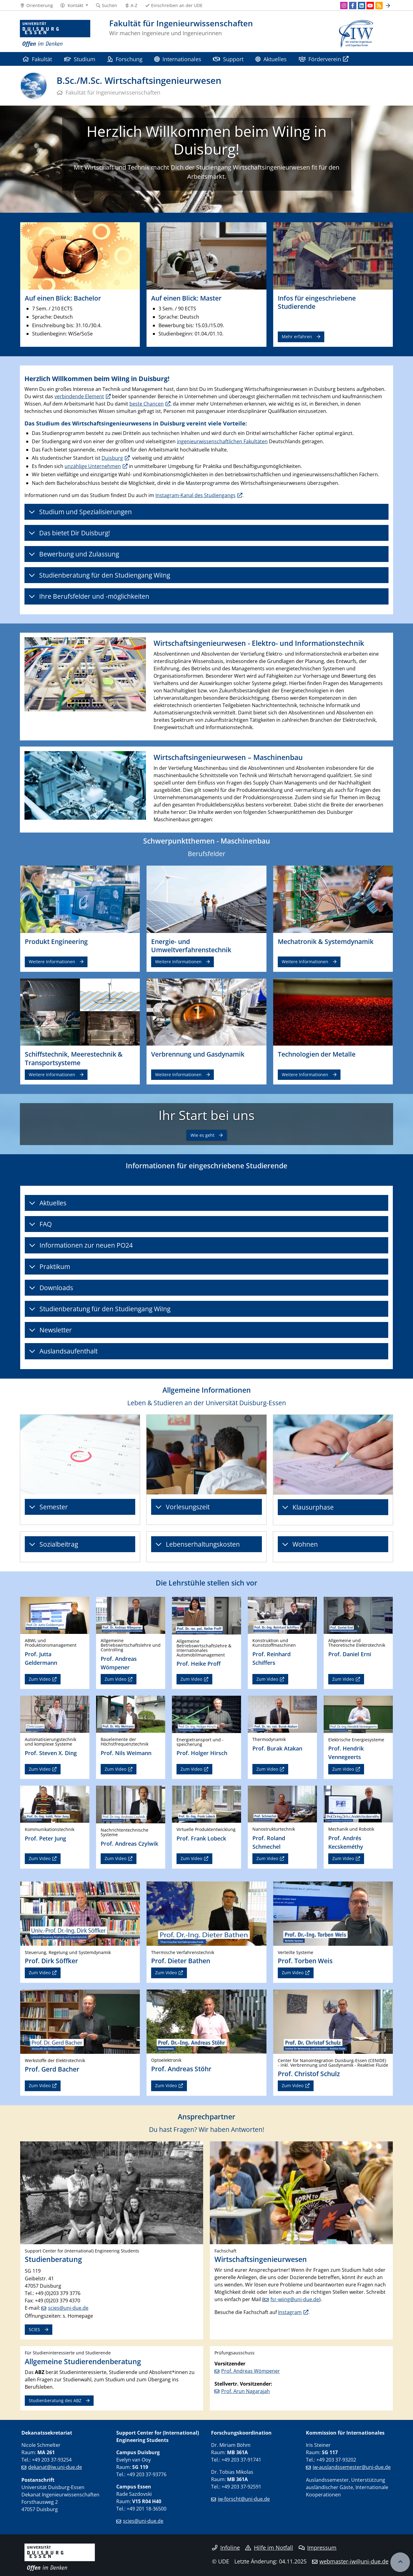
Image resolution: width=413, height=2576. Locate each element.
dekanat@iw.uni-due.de (55, 2467)
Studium (79, 59)
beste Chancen (146, 403)
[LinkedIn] (361, 5)
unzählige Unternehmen (93, 466)
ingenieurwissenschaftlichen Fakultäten (222, 441)
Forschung (124, 59)
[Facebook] (352, 5)
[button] (74, 5)
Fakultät (37, 59)
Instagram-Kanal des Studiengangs (195, 495)
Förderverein (320, 59)
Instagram (290, 2312)
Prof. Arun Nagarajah (245, 2391)
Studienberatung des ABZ (55, 2400)
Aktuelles (271, 59)
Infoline (226, 2547)
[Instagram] (344, 5)
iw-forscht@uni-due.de (244, 2499)
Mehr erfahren (297, 336)
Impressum (318, 2547)
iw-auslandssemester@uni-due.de (352, 2467)
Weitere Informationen (52, 961)
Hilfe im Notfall (269, 2547)
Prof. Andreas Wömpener (250, 2371)
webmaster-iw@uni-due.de (354, 2561)
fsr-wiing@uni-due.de (294, 2299)
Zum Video (39, 1679)
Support (228, 59)
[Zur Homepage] (55, 33)
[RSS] (379, 5)
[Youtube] (370, 5)
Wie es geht (202, 1135)
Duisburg (112, 458)
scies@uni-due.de (68, 2308)
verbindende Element (79, 396)
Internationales (177, 59)
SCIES (34, 2329)
